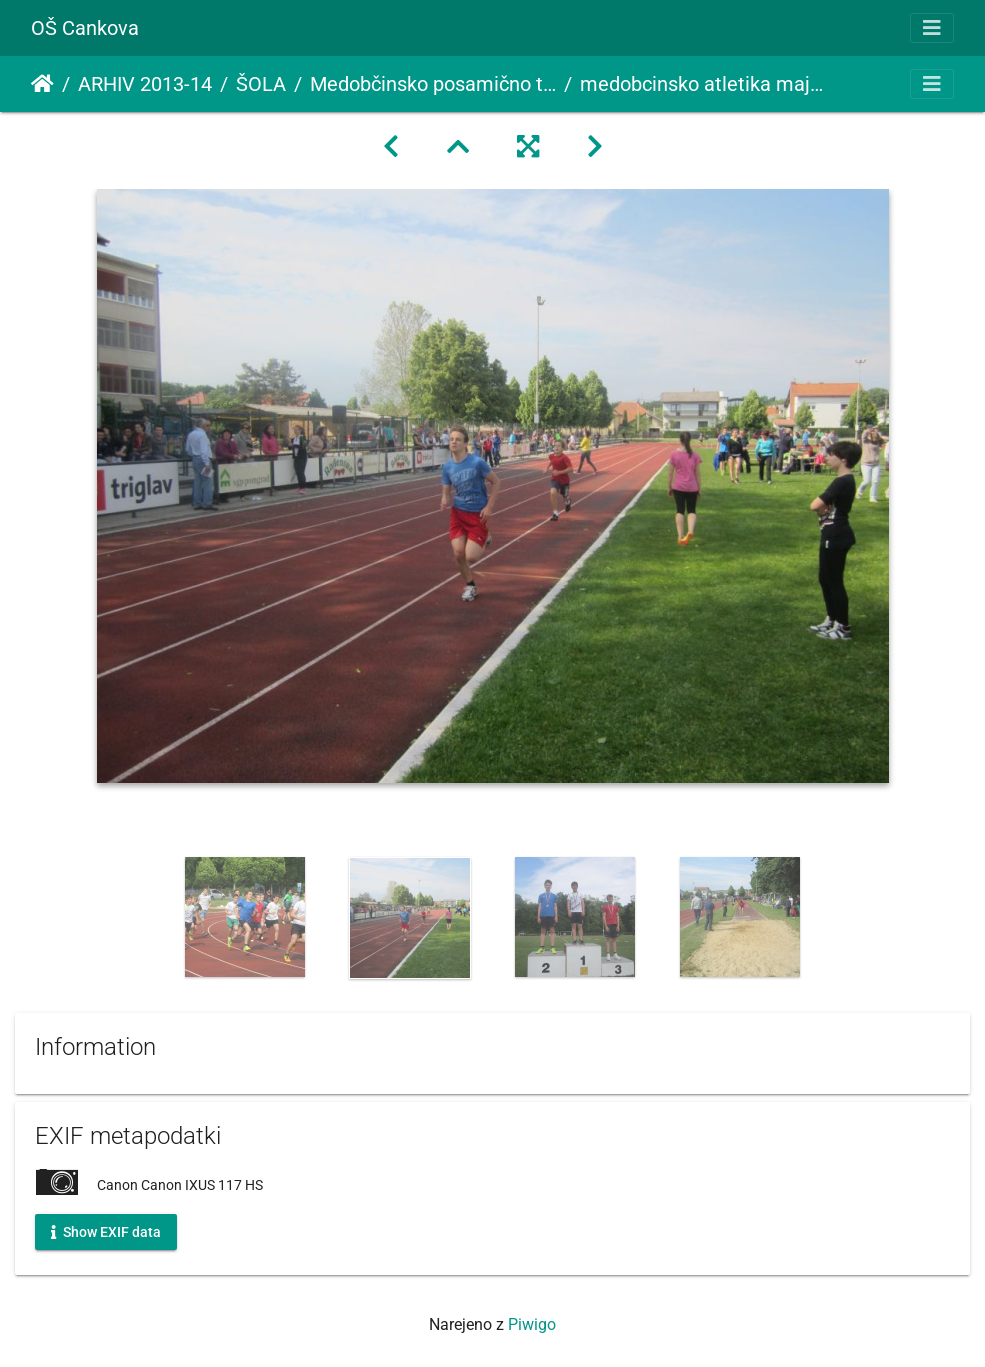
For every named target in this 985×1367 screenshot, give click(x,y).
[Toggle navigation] (932, 28)
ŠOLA (261, 84)
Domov (42, 84)
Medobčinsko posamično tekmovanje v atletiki (433, 84)
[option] (245, 917)
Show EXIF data (106, 1231)
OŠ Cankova (85, 28)
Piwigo (532, 1324)
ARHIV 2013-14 (145, 84)
